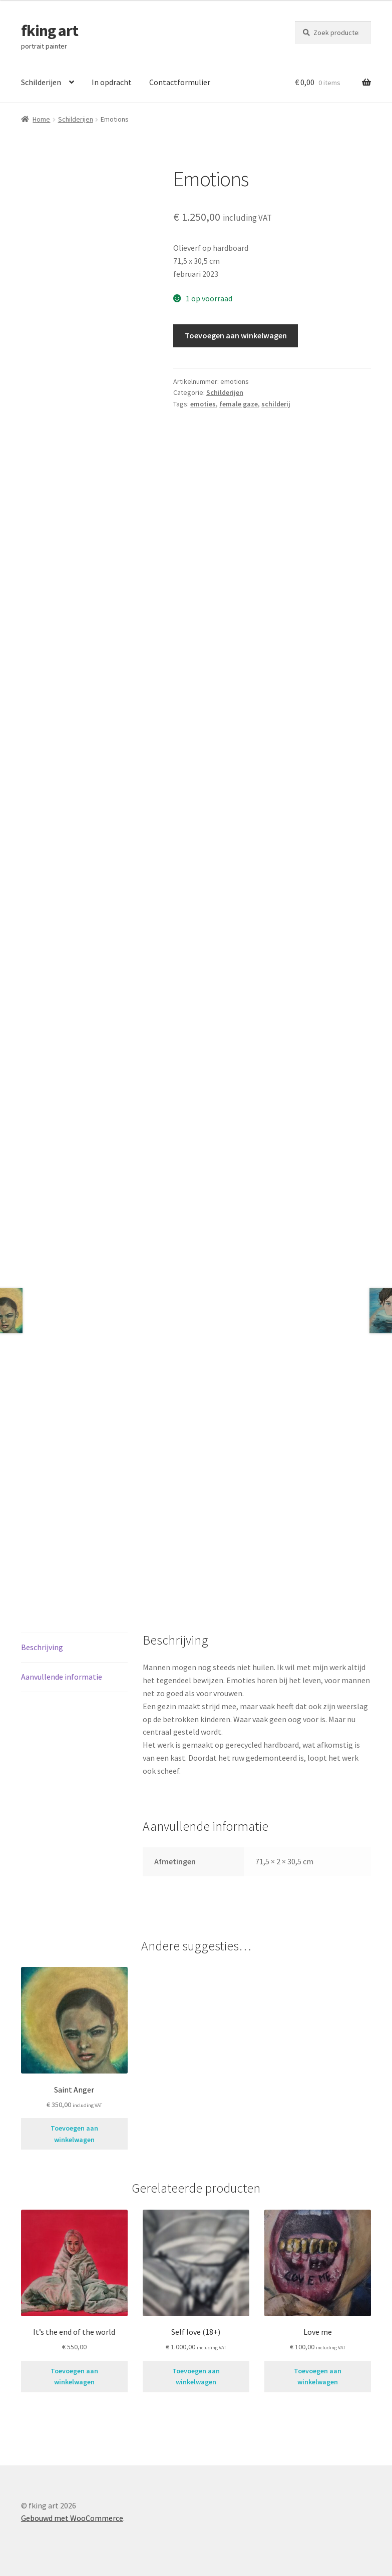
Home (41, 119)
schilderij (275, 403)
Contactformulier (179, 82)
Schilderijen (41, 82)
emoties (203, 403)
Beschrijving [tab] (42, 1647)
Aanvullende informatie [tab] (61, 1677)
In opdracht (112, 82)
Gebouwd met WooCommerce (72, 2518)
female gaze (238, 403)
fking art (49, 31)
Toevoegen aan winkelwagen (236, 335)
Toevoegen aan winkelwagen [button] (74, 2134)
